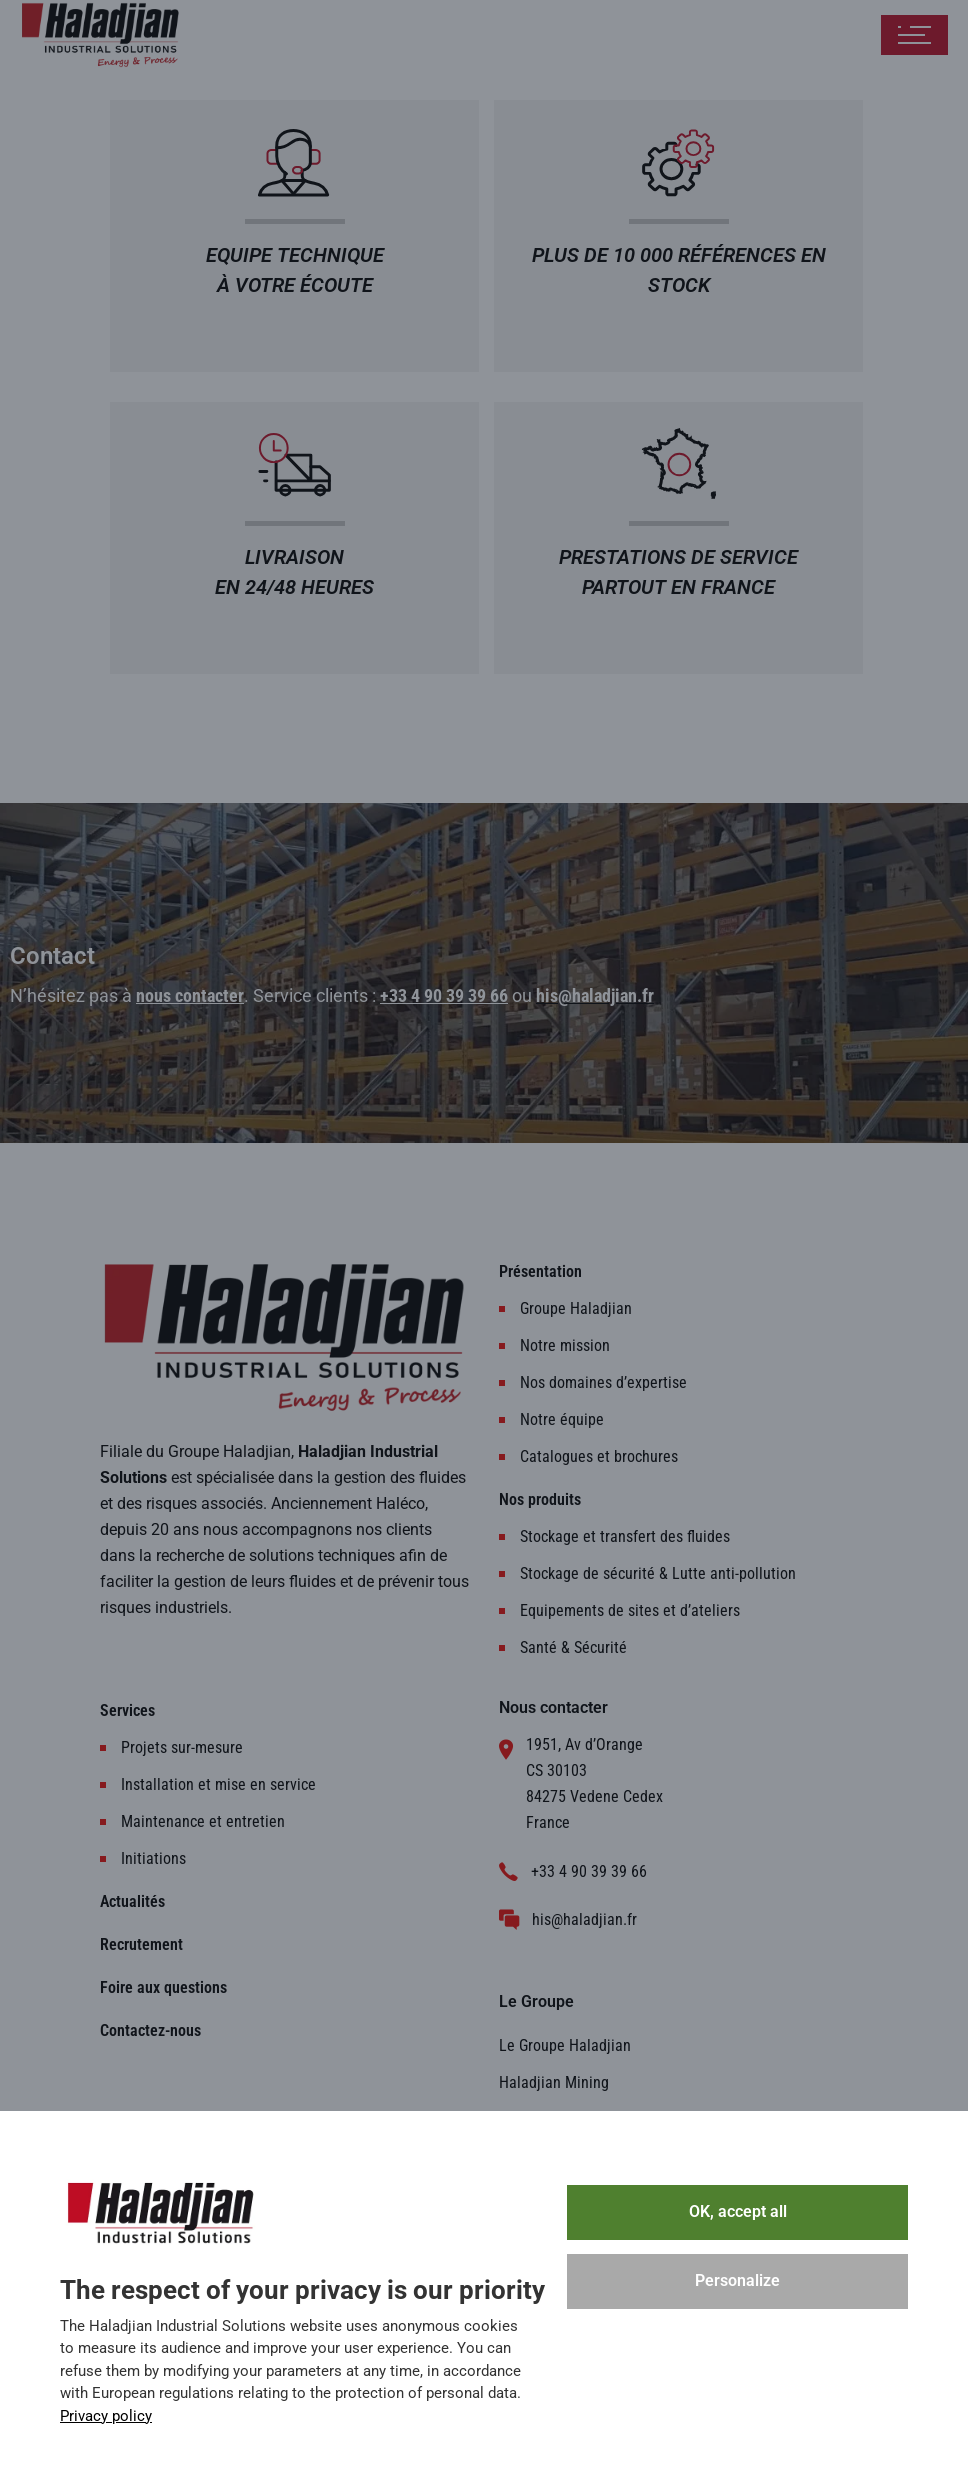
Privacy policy (106, 2416)
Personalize (737, 2280)
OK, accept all (738, 2211)
